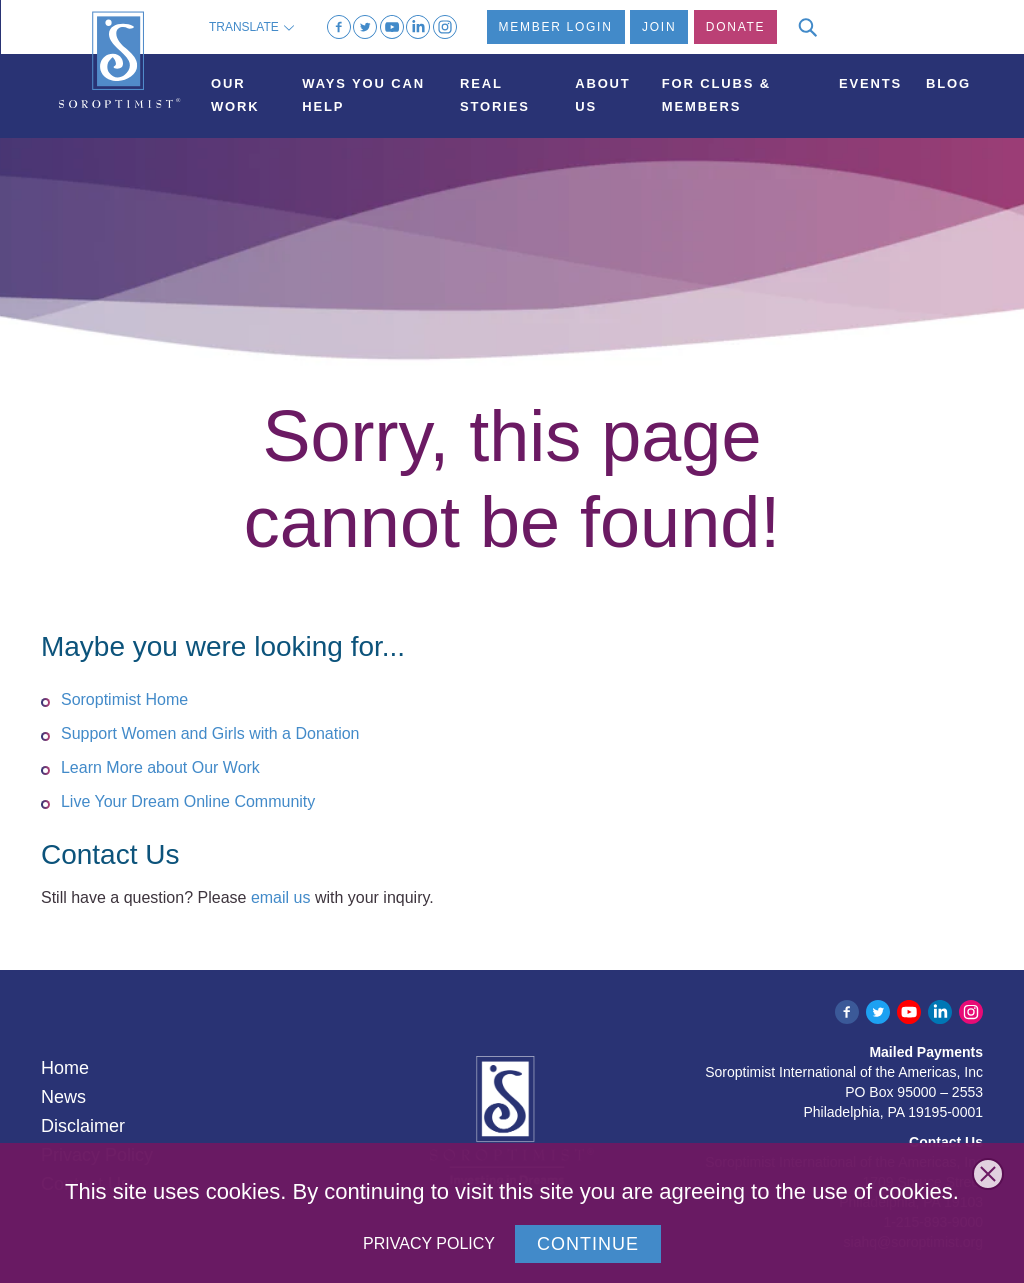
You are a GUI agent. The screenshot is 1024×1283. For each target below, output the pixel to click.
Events (870, 83)
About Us (603, 95)
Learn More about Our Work (160, 767)
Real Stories (495, 95)
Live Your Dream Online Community (188, 801)
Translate (251, 27)
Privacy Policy (429, 1243)
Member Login (556, 27)
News (63, 1097)
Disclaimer (83, 1126)
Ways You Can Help (363, 95)
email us (281, 897)
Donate (735, 27)
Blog (948, 83)
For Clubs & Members (716, 95)
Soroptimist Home (124, 699)
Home (65, 1068)
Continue (588, 1244)
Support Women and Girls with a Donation (210, 733)
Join (659, 27)
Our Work (235, 95)
